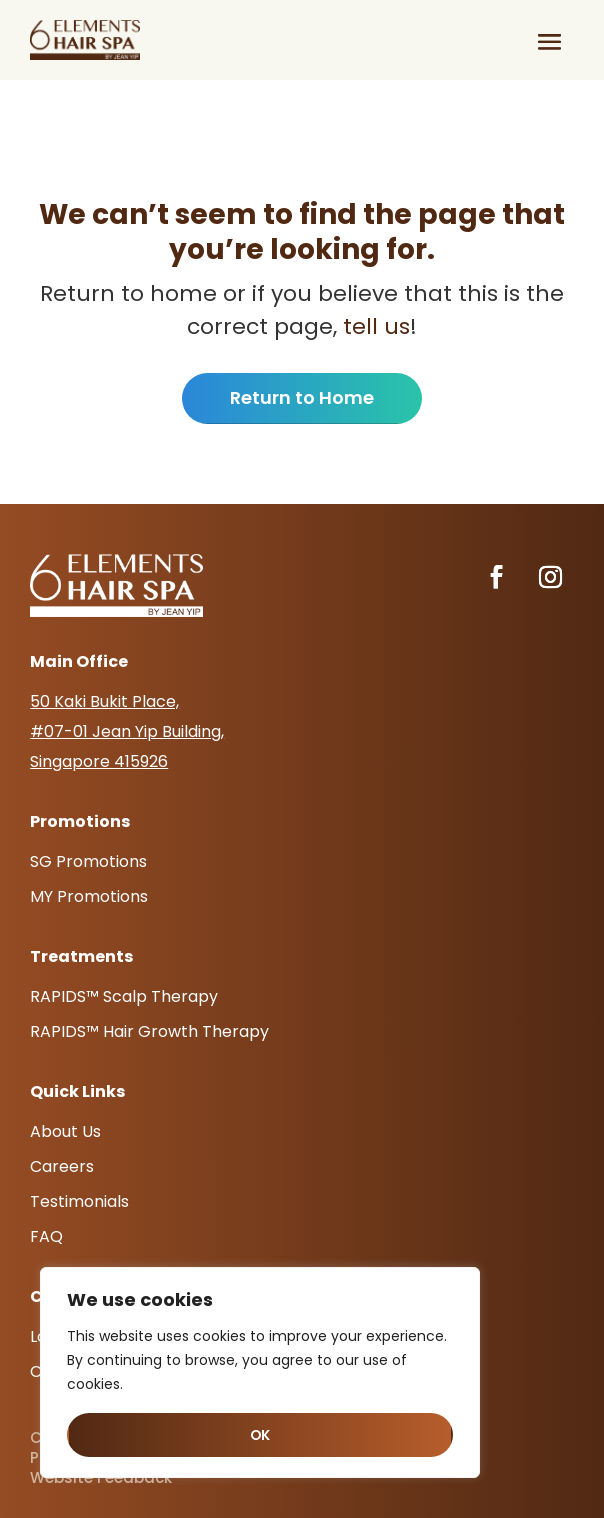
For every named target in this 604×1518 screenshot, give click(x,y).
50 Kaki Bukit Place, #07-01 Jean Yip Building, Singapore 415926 (127, 731)
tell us (373, 326)
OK (260, 1435)
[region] (260, 1373)
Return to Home (302, 397)
